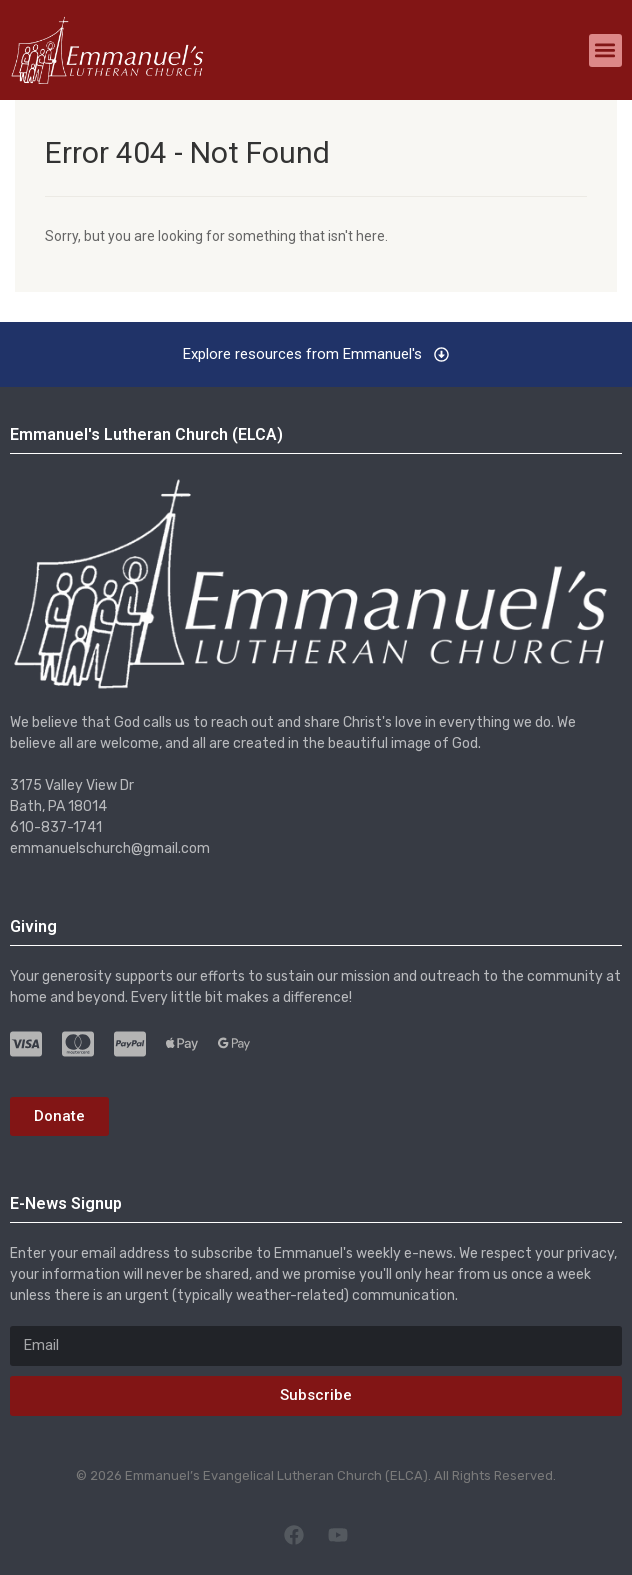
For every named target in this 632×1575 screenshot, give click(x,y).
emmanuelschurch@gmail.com (110, 848)
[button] (605, 50)
